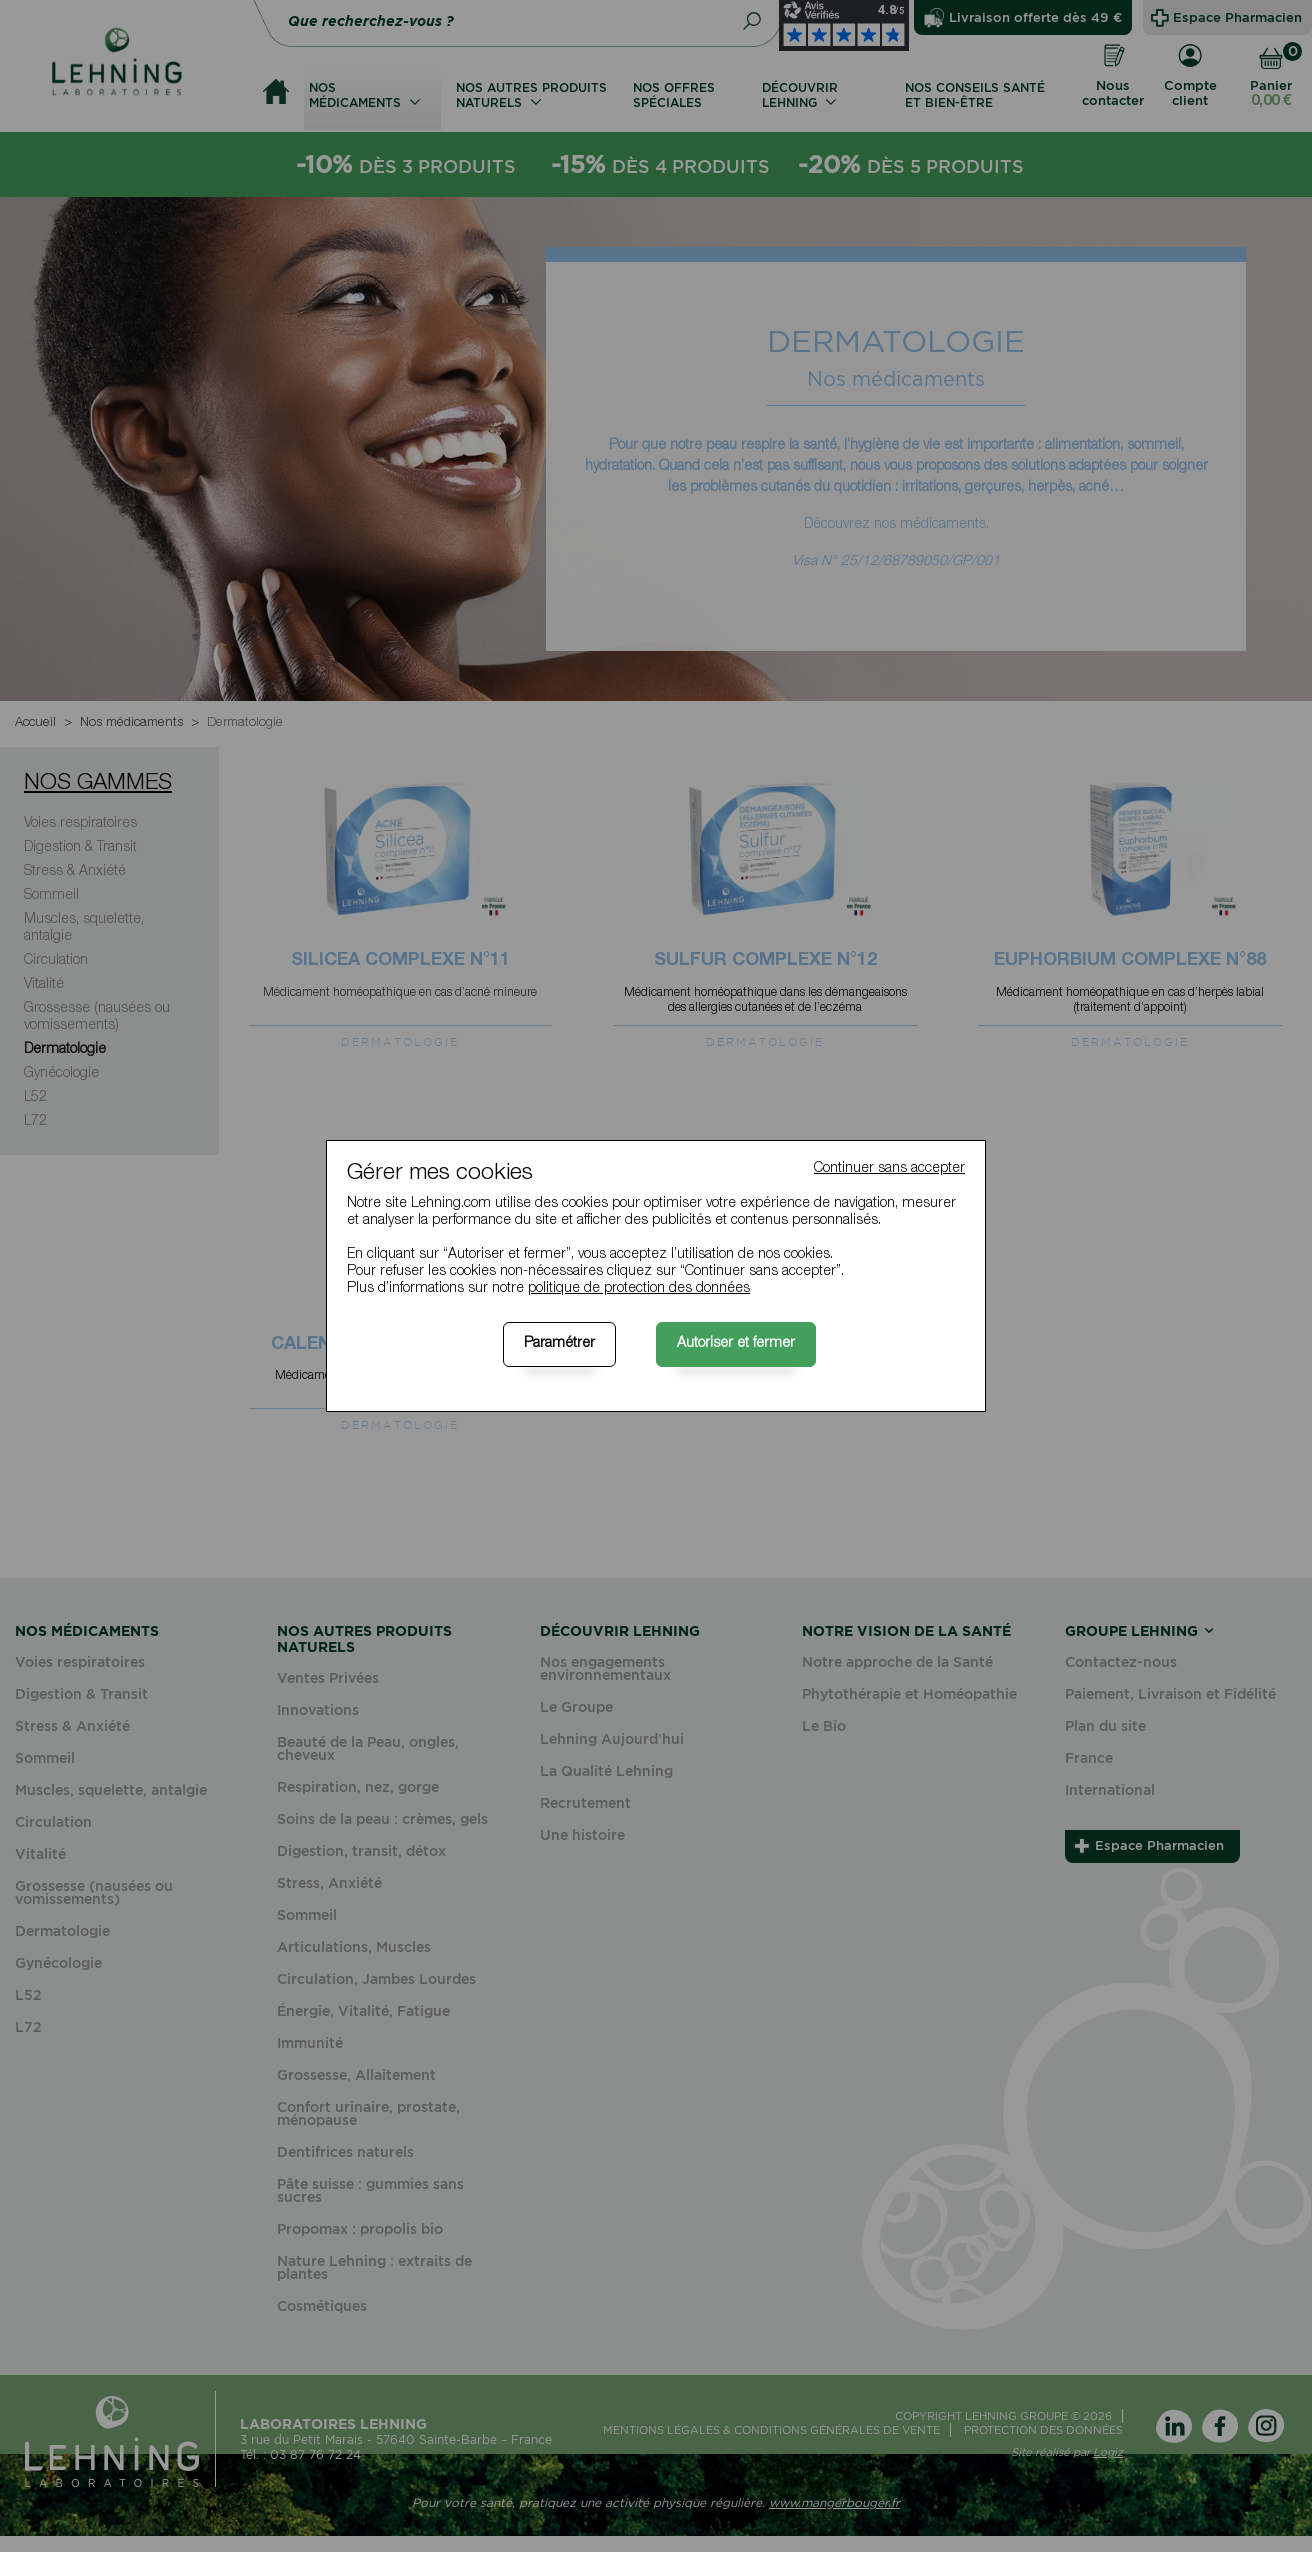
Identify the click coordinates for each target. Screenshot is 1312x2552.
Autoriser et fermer (736, 1344)
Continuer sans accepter (889, 1169)
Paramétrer (559, 1344)
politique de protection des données (639, 1289)
